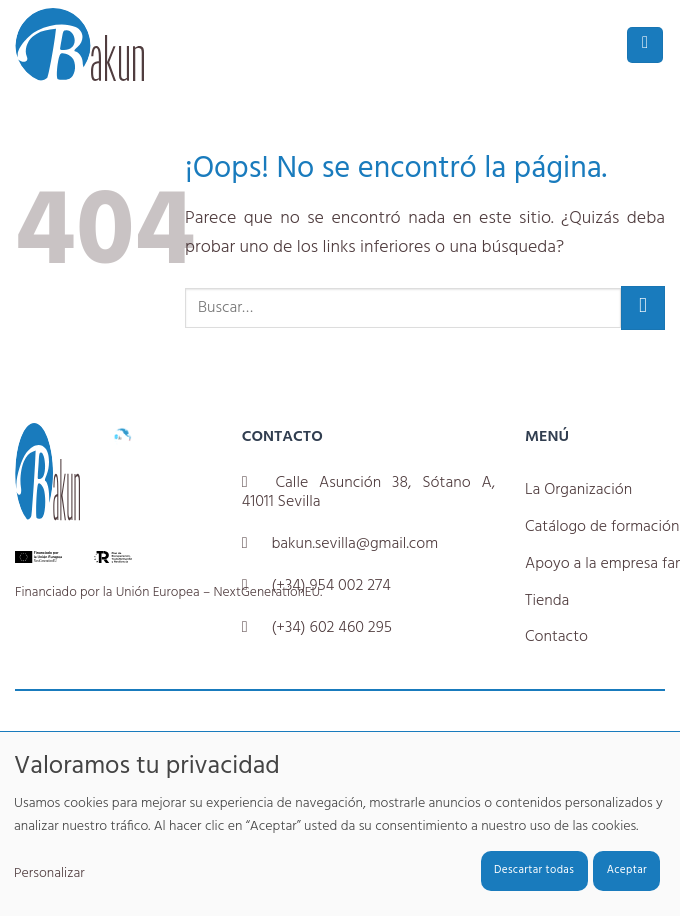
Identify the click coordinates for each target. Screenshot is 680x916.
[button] (645, 45)
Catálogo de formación (602, 527)
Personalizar (49, 874)
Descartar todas (534, 870)
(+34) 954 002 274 (330, 586)
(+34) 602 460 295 (331, 628)
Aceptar (627, 870)
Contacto (556, 637)
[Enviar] (643, 308)
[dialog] (340, 823)
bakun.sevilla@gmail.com (354, 544)
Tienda (547, 601)
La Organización (578, 490)
